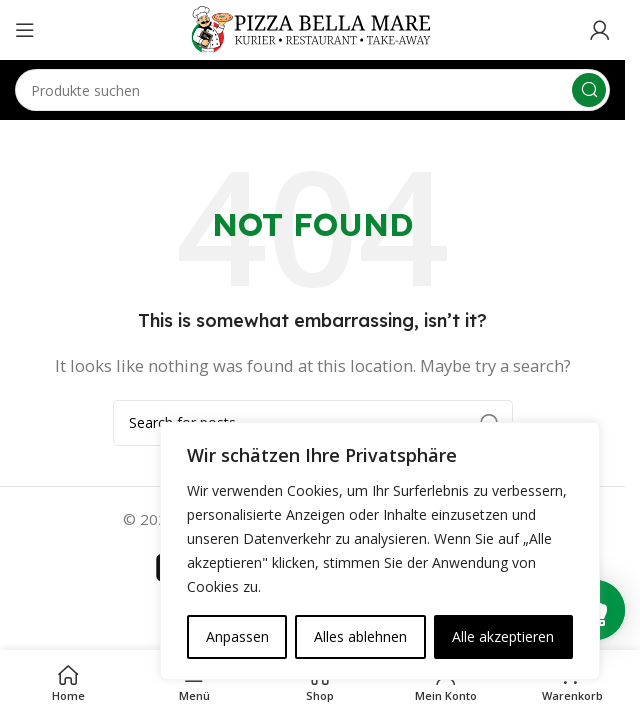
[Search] (312, 90)
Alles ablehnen (360, 636)
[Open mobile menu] (25, 30)
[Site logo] (313, 28)
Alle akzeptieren (503, 636)
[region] (380, 551)
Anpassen (237, 636)
